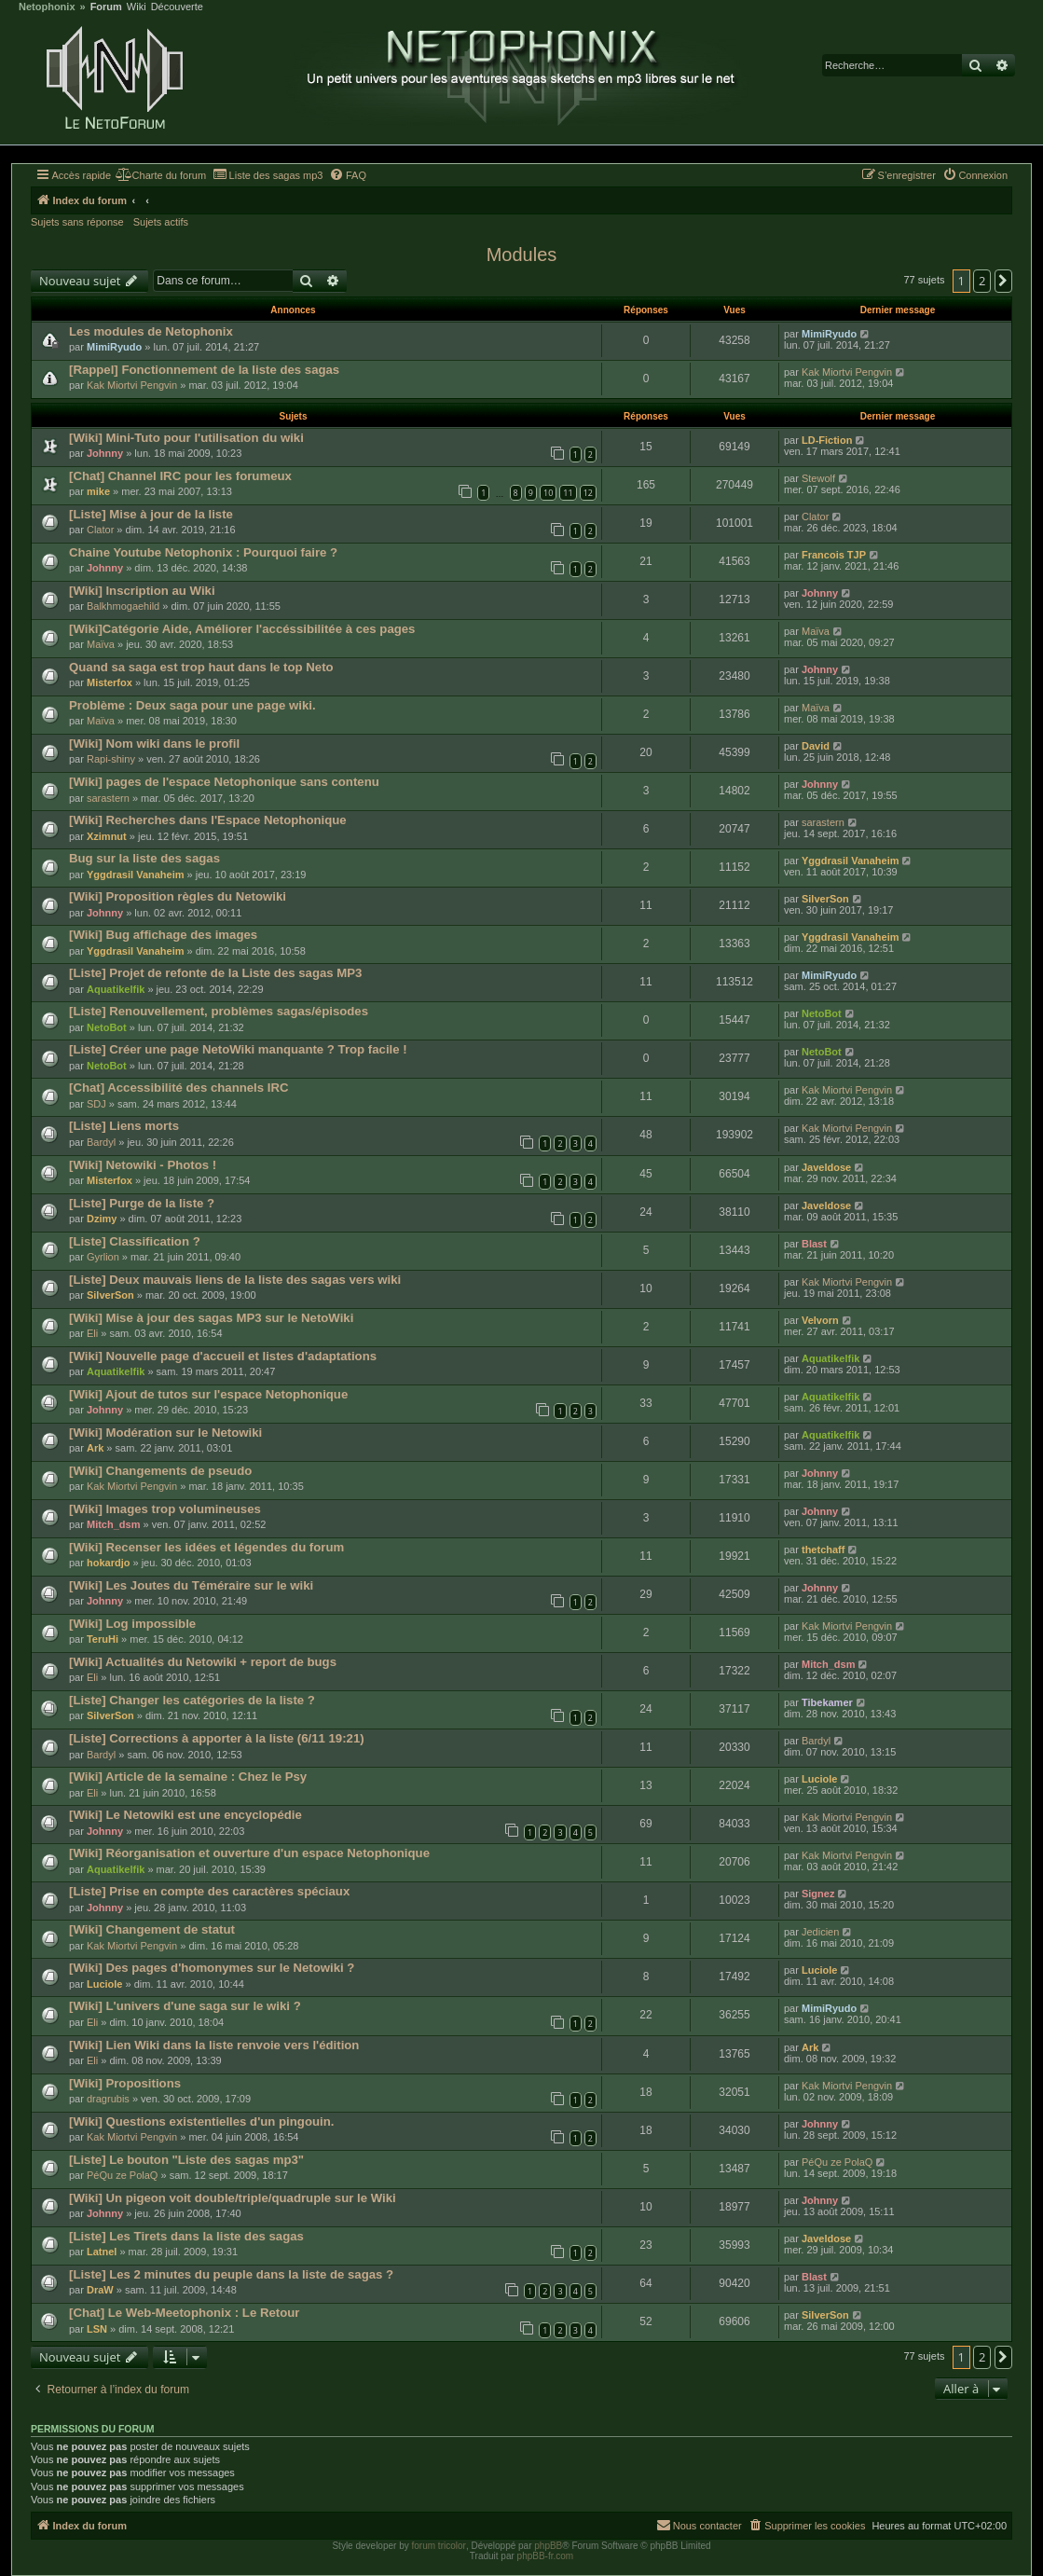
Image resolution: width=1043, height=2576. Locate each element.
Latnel (102, 2251)
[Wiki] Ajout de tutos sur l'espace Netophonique (208, 1394)
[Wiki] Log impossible (132, 1624)
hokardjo (108, 1562)
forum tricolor (439, 2546)
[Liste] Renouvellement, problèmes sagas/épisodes (218, 1011)
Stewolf (818, 478)
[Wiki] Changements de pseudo (160, 1471)
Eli (92, 1333)
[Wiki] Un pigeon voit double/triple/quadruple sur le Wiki (232, 2198)
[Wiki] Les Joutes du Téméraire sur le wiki (191, 1585)
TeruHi (102, 1639)
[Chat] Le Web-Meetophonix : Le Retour (184, 2313)
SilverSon (825, 898)
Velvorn (820, 1320)
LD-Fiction (827, 440)
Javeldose (826, 1167)
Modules (522, 254)
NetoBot (107, 1027)
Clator (100, 529)
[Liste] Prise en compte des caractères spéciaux (209, 1891)
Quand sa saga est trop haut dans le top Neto (201, 667)
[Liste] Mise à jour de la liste (151, 514)
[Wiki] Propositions (125, 2083)
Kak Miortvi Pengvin (132, 385)
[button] (1004, 280)
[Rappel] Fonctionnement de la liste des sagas (204, 370)
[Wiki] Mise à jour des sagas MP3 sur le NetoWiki (211, 1318)
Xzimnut (107, 836)
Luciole (820, 1778)
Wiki (136, 7)
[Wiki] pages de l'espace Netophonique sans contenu (224, 782)
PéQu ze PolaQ (122, 2175)
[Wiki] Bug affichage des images (163, 935)
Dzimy (102, 1218)
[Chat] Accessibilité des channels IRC (179, 1088)
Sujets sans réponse (77, 221)
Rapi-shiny (111, 759)
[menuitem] (161, 175)
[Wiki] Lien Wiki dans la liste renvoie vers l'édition (214, 2045)
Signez (818, 1893)
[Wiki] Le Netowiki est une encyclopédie (185, 1815)
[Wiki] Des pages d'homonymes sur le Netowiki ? (211, 1968)
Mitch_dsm (113, 1524)
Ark (95, 1447)
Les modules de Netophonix (151, 331)
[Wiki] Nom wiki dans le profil (154, 744)
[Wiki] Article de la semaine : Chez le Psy (188, 1777)
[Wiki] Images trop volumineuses (165, 1509)
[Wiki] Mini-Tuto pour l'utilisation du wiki (186, 438)
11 (567, 493)
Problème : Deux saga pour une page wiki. (192, 705)
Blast (814, 1243)
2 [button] (982, 280)
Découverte (177, 7)
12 (588, 493)
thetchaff (823, 1549)
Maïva (101, 644)
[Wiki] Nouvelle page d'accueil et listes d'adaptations (223, 1356)
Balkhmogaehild (123, 606)
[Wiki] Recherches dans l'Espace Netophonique (208, 820)
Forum (106, 7)
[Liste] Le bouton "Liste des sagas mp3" (186, 2160)
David (816, 745)
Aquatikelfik (115, 989)
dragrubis (108, 2098)
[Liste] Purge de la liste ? (141, 1203)
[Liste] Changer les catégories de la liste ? (192, 1700)
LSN (97, 2329)
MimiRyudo (114, 346)
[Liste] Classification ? (134, 1241)
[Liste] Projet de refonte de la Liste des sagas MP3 (215, 973)
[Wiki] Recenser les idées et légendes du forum (206, 1547)
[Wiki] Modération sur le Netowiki (165, 1433)
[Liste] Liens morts (124, 1126)
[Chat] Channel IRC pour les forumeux (180, 476)
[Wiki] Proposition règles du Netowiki (177, 896)
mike (98, 491)
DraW (100, 2289)
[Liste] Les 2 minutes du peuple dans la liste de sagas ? (231, 2274)
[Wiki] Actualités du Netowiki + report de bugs (202, 1662)
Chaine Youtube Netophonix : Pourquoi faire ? (203, 552)
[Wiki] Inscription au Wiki (142, 591)
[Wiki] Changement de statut (152, 1929)
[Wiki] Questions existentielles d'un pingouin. (201, 2121)
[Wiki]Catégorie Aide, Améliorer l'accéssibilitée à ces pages (242, 629)
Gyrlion (103, 1256)
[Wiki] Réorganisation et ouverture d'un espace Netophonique (249, 1853)
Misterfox (109, 682)
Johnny (105, 453)
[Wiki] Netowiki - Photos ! (142, 1165)
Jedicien (820, 1931)
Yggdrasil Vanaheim (136, 874)
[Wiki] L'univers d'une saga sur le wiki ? (185, 2006)
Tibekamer (827, 1702)
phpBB (548, 2546)
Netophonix (47, 7)
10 (548, 493)
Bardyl (101, 1142)
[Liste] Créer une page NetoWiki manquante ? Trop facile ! (238, 1049)
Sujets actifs (160, 221)
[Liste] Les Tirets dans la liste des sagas (186, 2236)
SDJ (96, 1103)
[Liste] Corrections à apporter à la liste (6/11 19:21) (216, 1738)
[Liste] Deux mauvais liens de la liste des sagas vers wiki (235, 1280)
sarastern (108, 798)
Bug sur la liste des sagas (144, 858)
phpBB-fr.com (545, 2556)
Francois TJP (834, 554)
